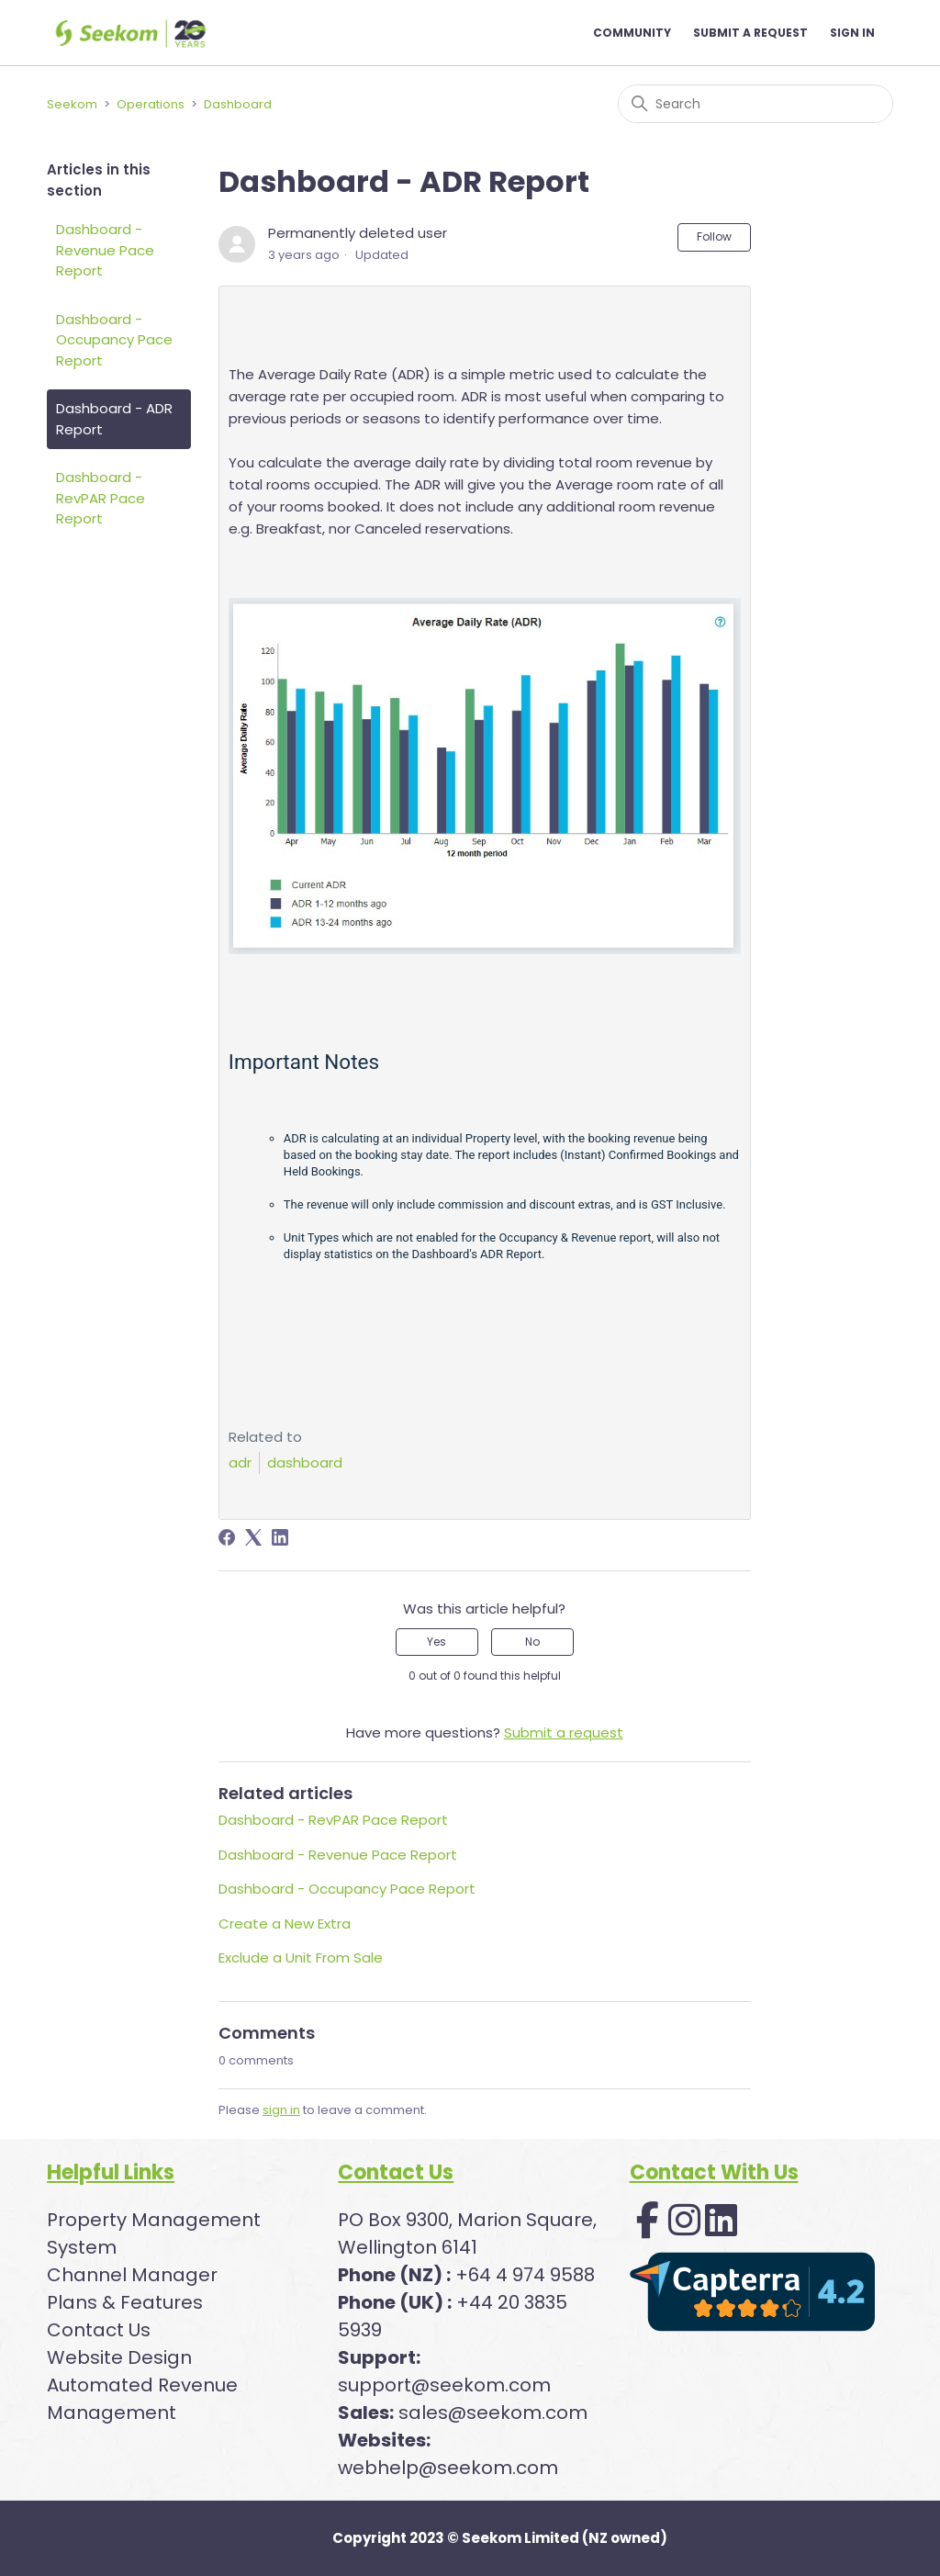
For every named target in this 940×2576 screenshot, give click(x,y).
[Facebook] (226, 1537)
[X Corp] (253, 1537)
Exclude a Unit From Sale (300, 1957)
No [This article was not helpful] (532, 1641)
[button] (648, 2219)
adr (240, 1462)
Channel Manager (132, 2275)
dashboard (304, 1462)
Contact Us (99, 2330)
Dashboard (238, 104)
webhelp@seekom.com (448, 2467)
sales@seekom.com (493, 2412)
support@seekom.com (444, 2385)
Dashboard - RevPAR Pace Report (100, 497)
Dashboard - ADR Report (114, 419)
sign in (281, 2110)
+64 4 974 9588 (525, 2275)
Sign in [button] (852, 32)
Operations (151, 104)
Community (632, 32)
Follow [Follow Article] (714, 236)
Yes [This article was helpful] (436, 1641)
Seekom (72, 104)
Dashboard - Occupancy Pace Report (114, 339)
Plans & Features (125, 2302)
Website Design (119, 2357)
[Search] (755, 103)
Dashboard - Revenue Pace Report (105, 249)
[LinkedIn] (280, 1537)
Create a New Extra (284, 1923)
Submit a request (750, 32)
